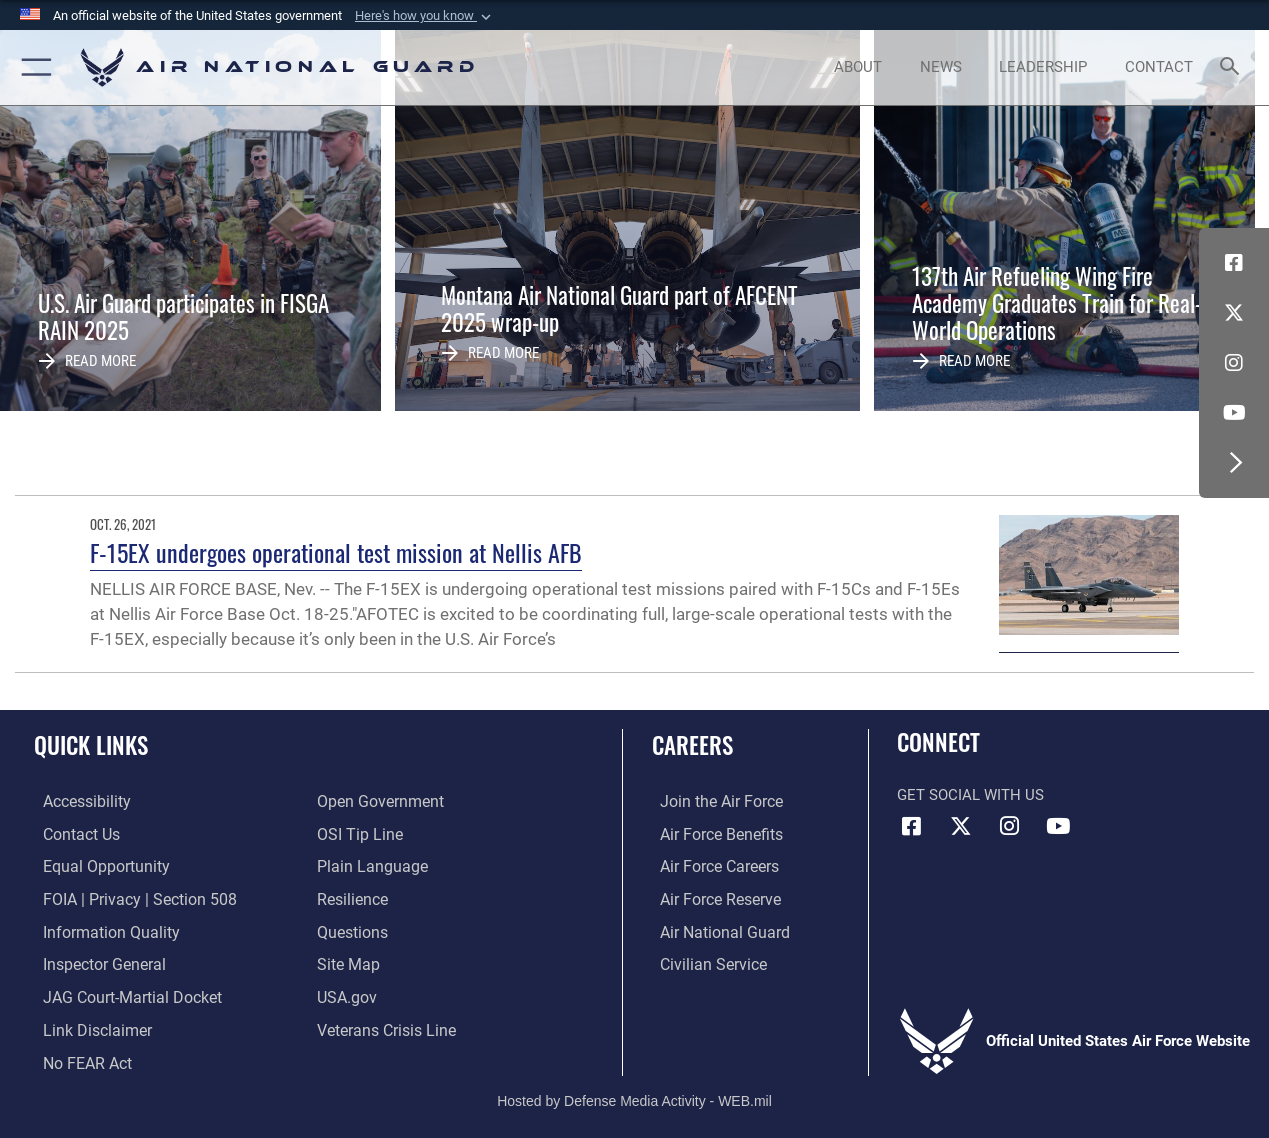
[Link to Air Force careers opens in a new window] (710, 866)
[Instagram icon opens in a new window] (1234, 363)
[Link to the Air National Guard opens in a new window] (713, 929)
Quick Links (91, 745)
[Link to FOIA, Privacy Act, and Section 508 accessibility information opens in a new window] (125, 898)
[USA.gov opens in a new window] (345, 993)
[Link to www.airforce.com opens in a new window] (711, 802)
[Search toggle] (1233, 68)
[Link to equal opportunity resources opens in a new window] (93, 866)
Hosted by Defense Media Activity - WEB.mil (634, 1093)
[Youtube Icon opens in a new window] (1234, 413)
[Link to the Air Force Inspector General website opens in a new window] (93, 961)
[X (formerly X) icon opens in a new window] (1234, 313)
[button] (425, 16)
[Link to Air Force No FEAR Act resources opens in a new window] (77, 1057)
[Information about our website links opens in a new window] (86, 1025)
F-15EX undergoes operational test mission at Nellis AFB (336, 552)
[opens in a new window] (77, 802)
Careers (692, 745)
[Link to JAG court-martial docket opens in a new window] (120, 993)
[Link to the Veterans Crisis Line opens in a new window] (384, 1025)
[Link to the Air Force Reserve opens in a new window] (711, 898)
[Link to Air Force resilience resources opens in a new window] (351, 898)
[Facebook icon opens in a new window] (1234, 263)
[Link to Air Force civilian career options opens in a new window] (703, 961)
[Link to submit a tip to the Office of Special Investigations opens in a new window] (357, 834)
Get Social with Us (970, 795)
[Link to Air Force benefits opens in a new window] (711, 834)
